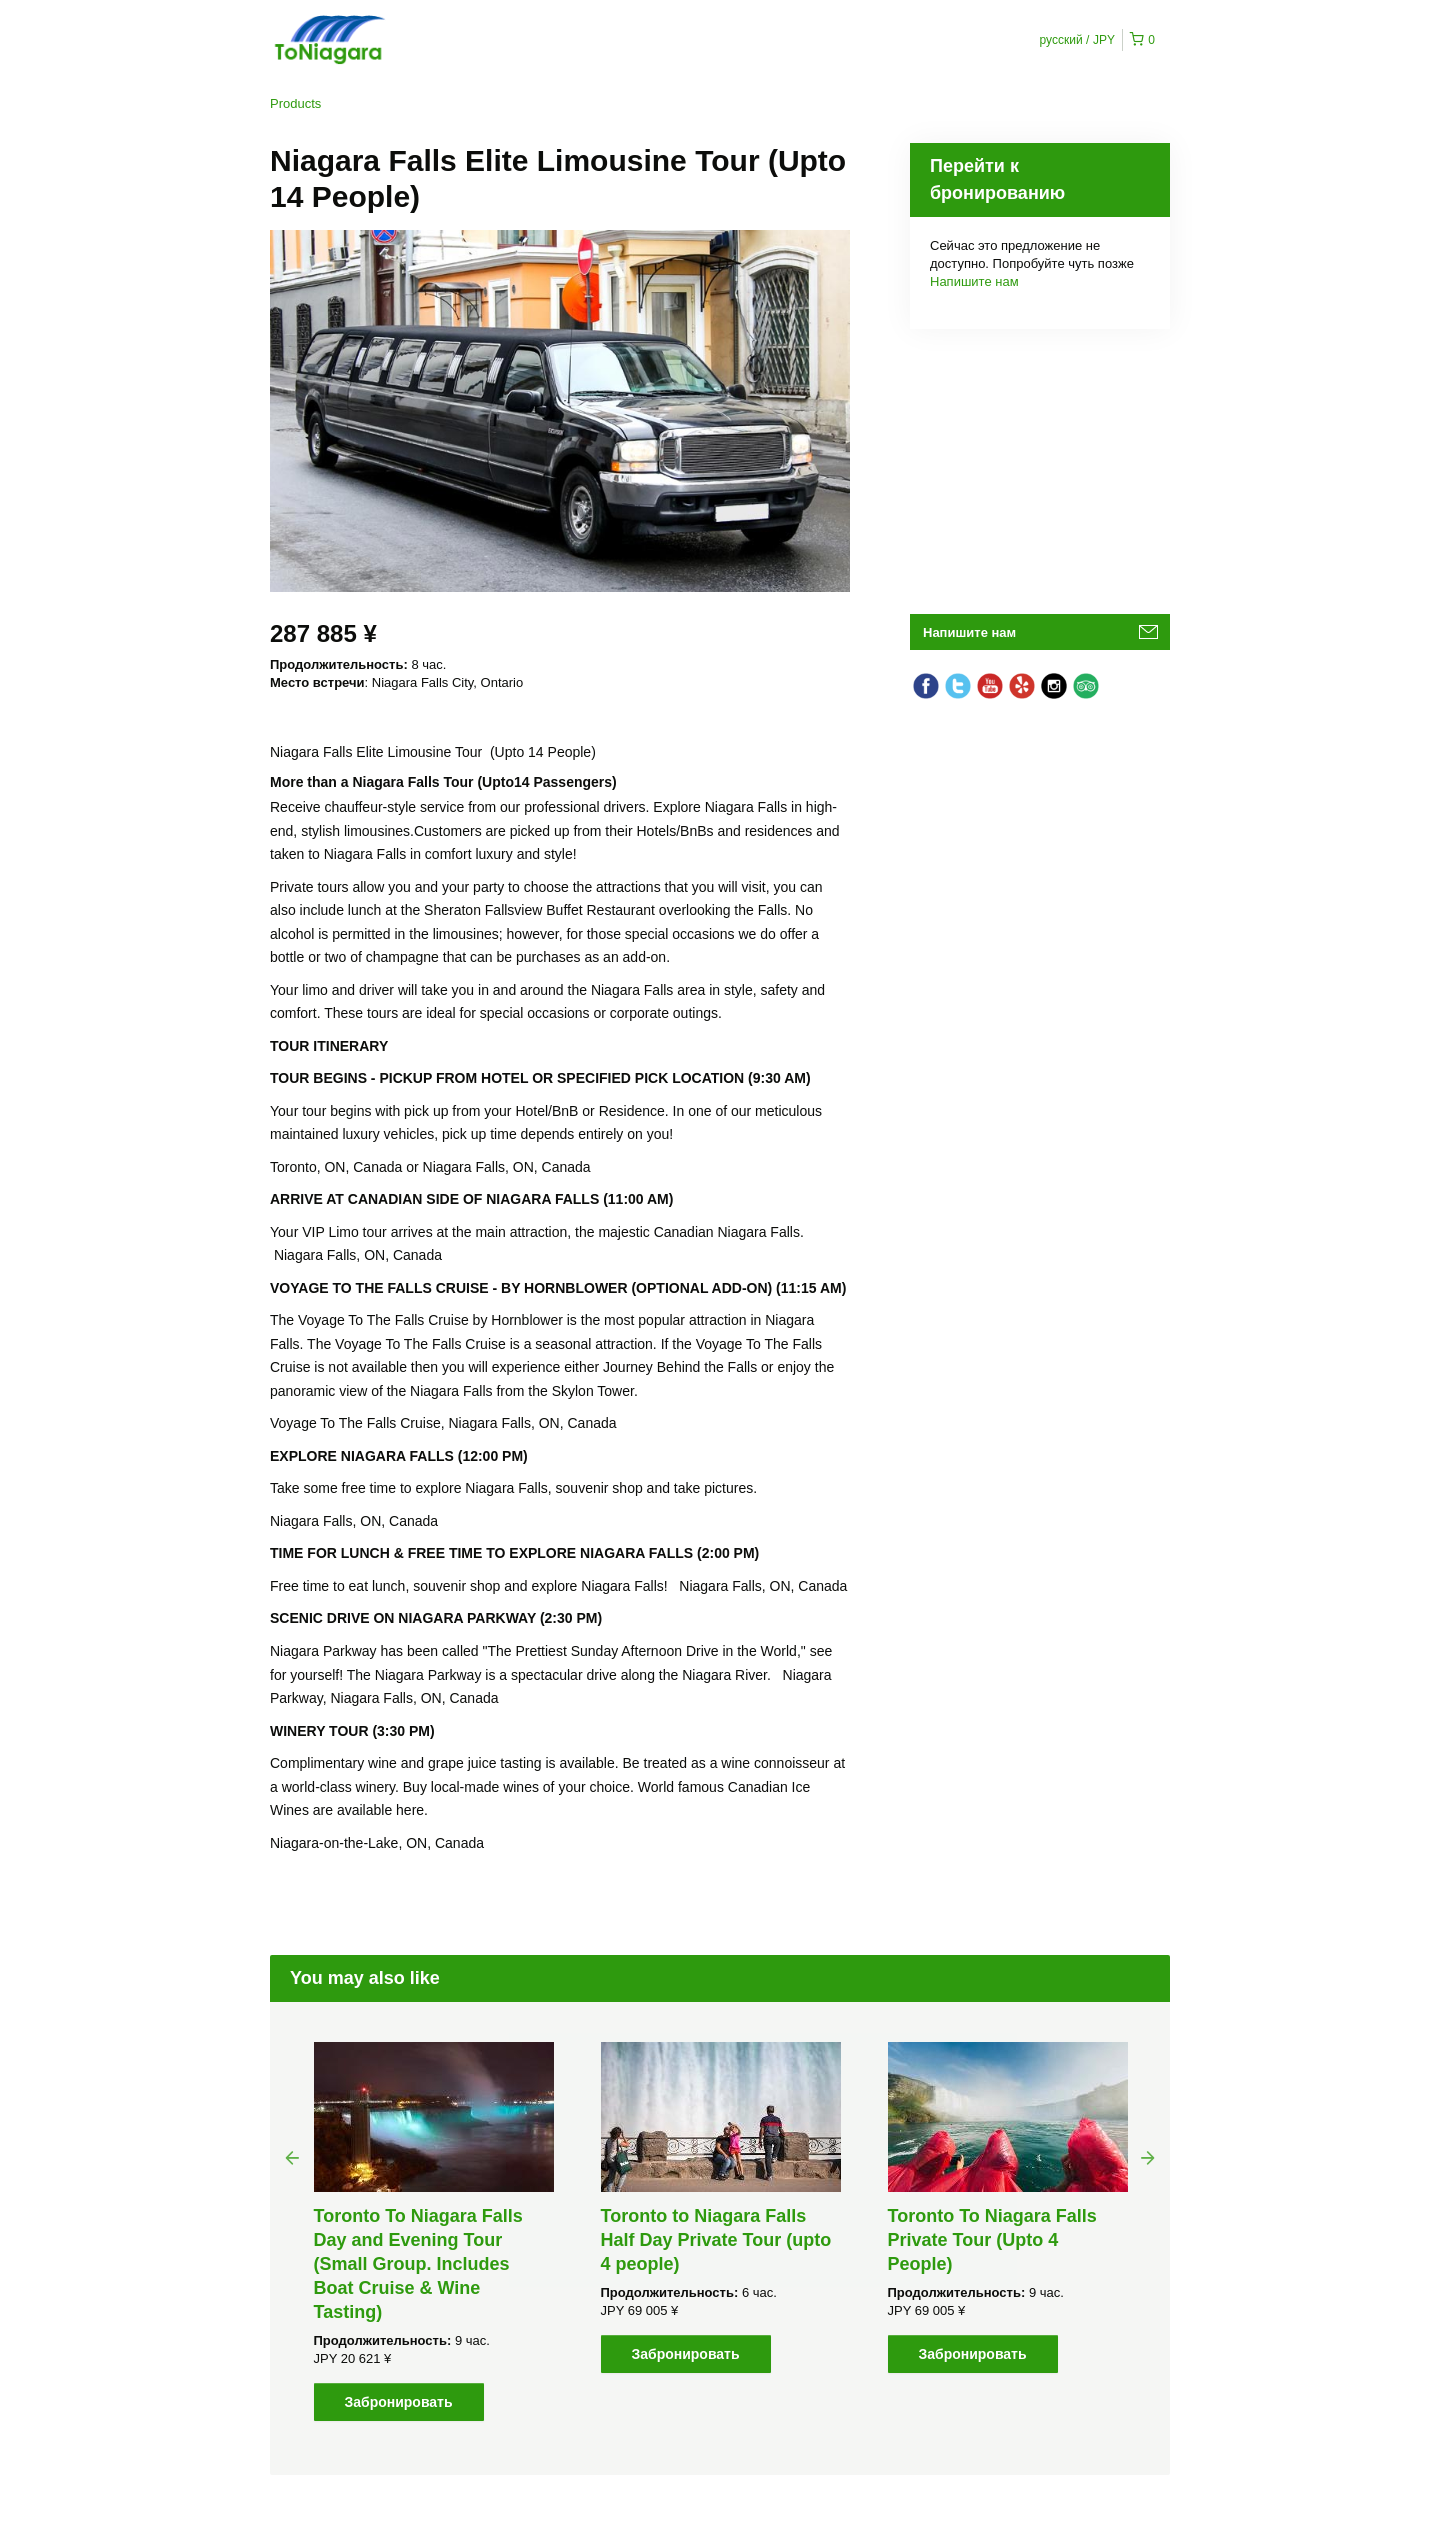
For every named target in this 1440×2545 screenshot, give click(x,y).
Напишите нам (974, 281)
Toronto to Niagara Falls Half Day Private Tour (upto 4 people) (716, 2240)
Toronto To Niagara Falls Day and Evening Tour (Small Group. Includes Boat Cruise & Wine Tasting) (418, 2264)
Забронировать (398, 2402)
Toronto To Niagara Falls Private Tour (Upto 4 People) (992, 2240)
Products (295, 103)
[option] (433, 2231)
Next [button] (1148, 2157)
